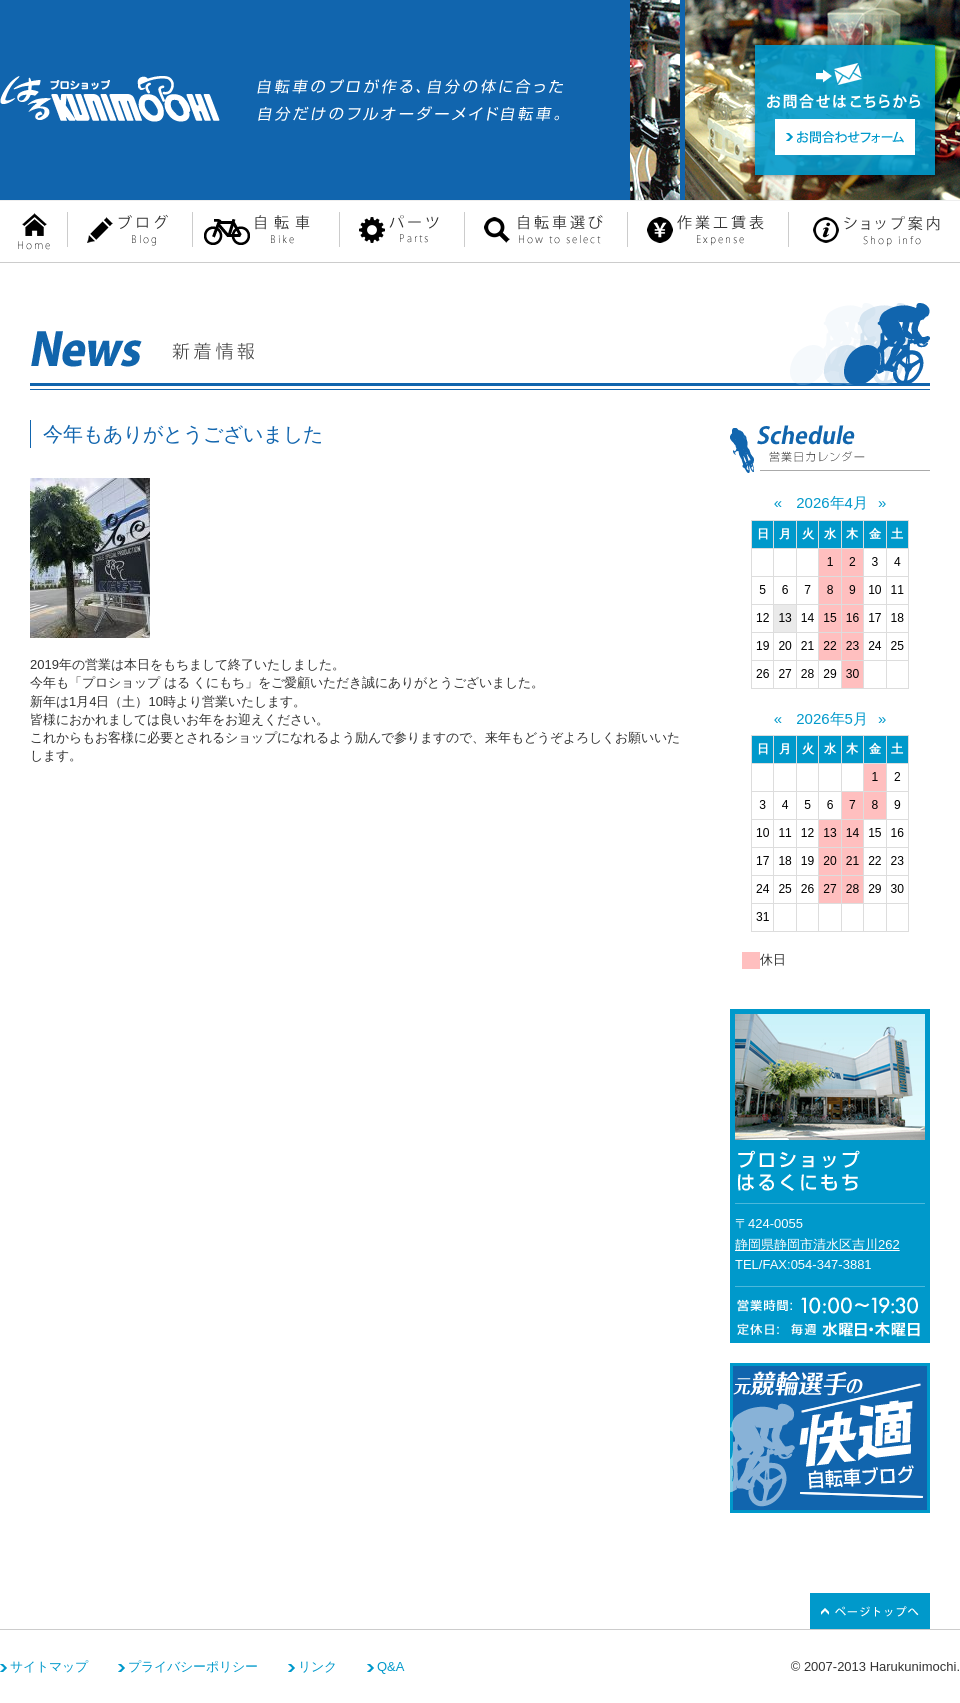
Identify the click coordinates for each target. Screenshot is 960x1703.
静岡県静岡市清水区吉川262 (817, 1244)
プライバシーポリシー (193, 1666)
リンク (317, 1666)
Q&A (390, 1666)
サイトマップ (49, 1666)
